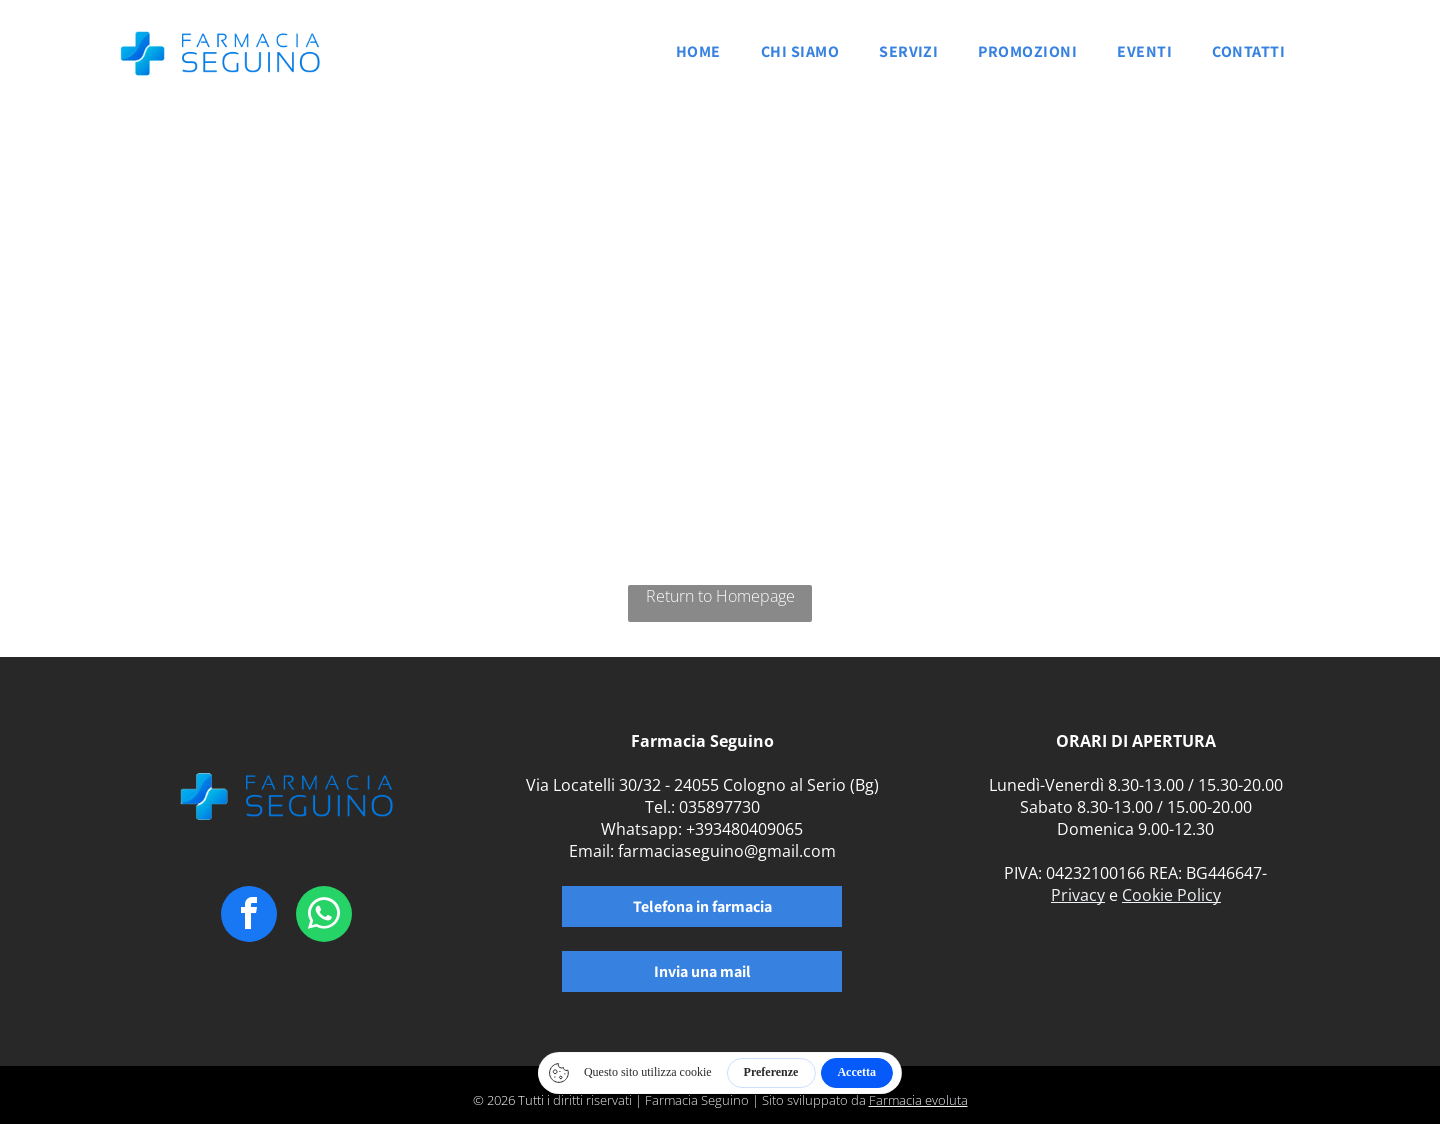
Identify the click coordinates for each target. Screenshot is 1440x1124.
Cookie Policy (1171, 895)
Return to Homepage (720, 596)
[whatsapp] (324, 916)
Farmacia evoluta (918, 1100)
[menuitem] (698, 57)
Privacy (1078, 895)
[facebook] (249, 916)
